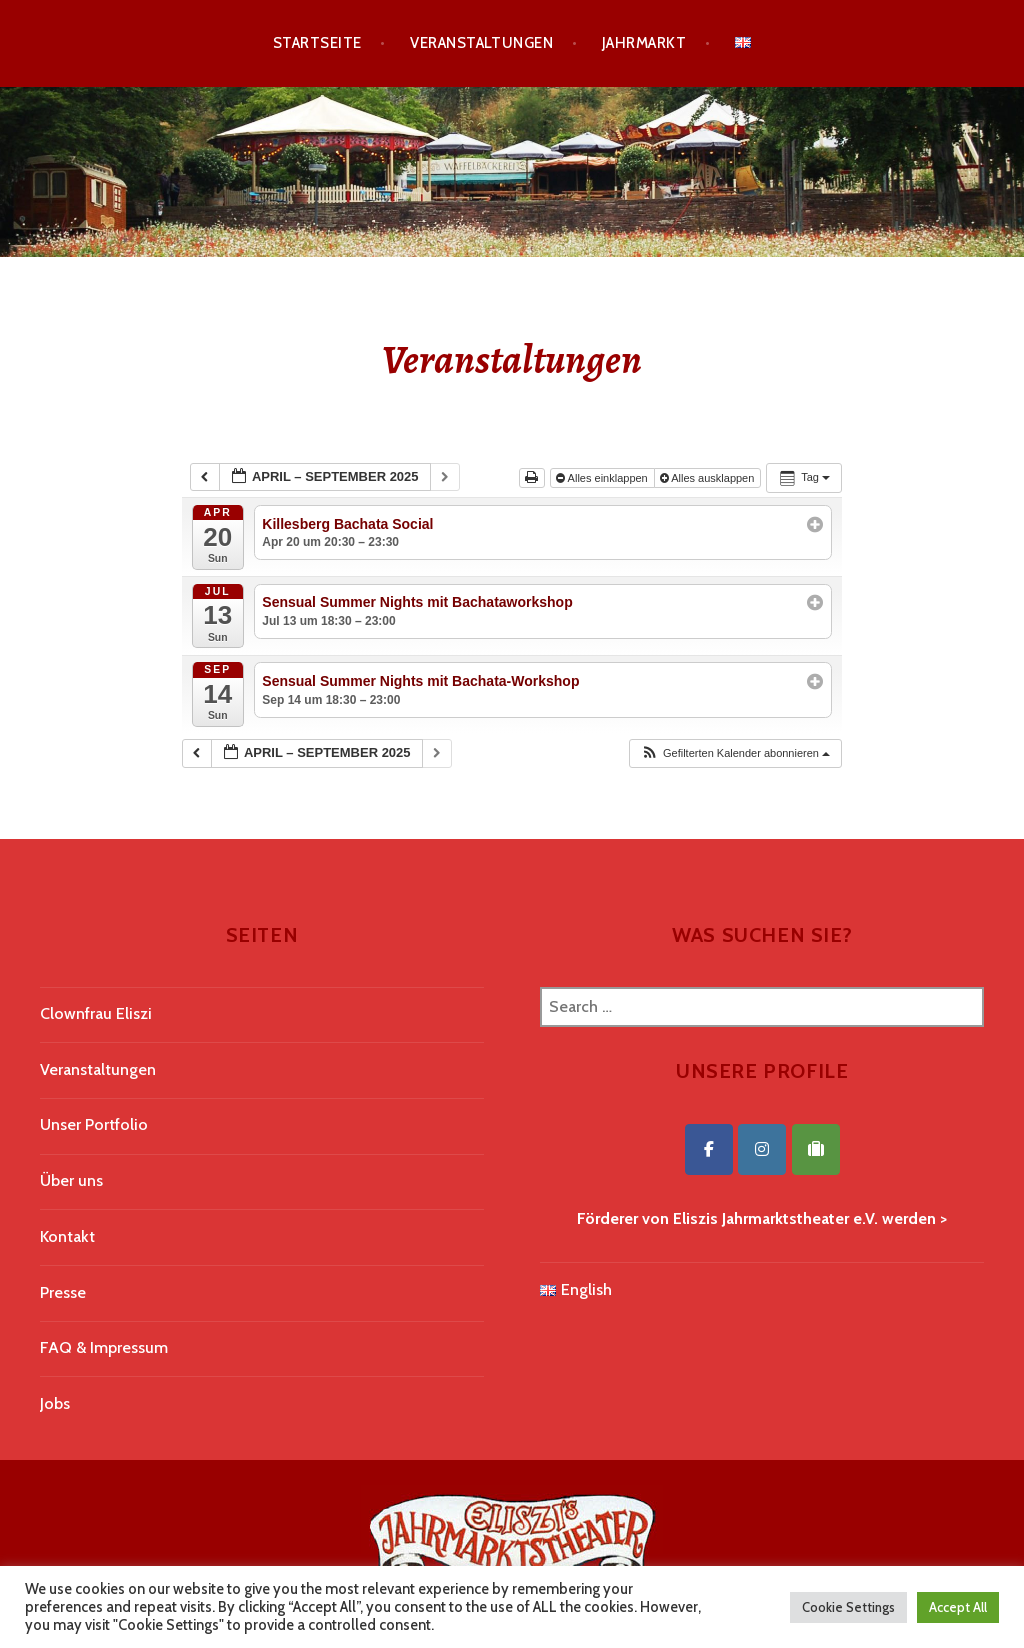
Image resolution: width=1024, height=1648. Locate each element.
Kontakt (67, 1236)
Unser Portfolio (94, 1124)
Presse (63, 1292)
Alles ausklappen (709, 478)
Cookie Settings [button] (848, 1607)
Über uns (71, 1180)
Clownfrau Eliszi (96, 1013)
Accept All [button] (958, 1607)
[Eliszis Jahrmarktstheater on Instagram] (762, 1149)
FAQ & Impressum (104, 1347)
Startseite (317, 43)
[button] (735, 753)
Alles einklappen (603, 478)
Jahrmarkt (644, 43)
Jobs (55, 1403)
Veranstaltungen (481, 43)
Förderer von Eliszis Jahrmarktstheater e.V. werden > (762, 1218)
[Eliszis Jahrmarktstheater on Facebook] (709, 1149)
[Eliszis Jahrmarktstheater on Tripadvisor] (816, 1149)
